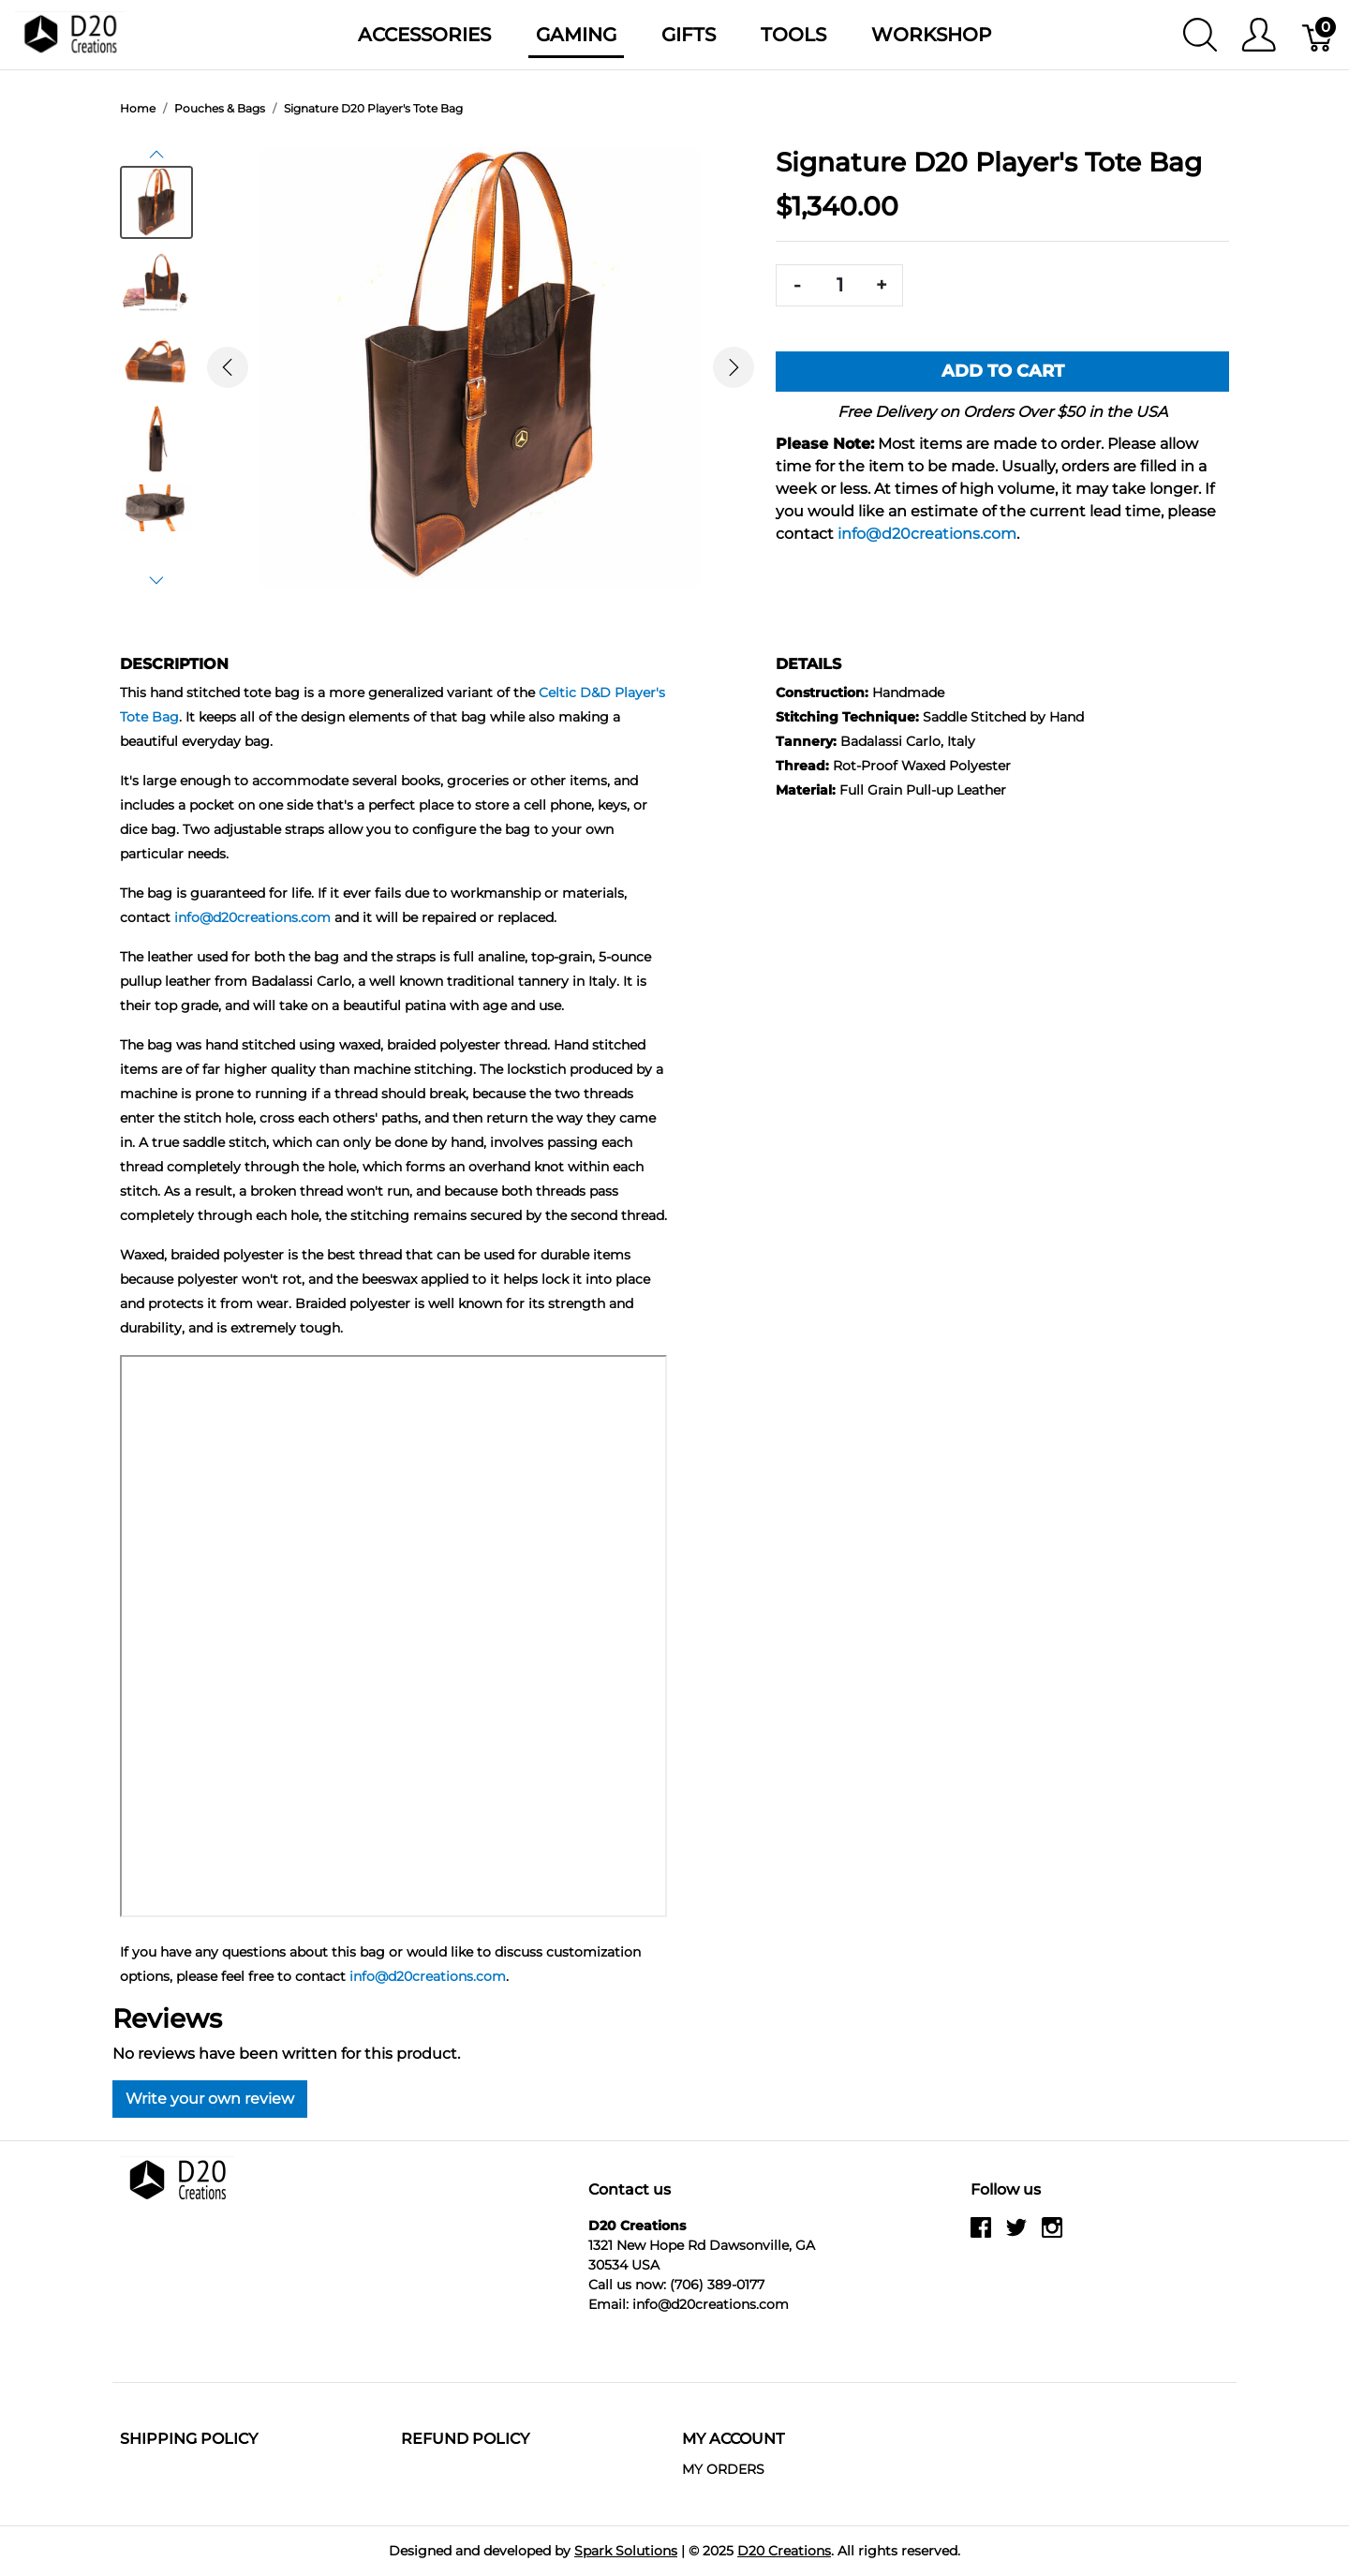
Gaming (576, 34)
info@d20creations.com (927, 534)
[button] (156, 154)
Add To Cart (1002, 371)
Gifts (688, 34)
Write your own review (210, 2098)
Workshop (931, 34)
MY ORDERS (723, 2469)
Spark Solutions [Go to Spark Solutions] (625, 2550)
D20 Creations (784, 2550)
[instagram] (1052, 2235)
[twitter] (1016, 2235)
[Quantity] (839, 285)
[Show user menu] (1258, 35)
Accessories (424, 34)
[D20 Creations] (70, 33)
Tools (793, 34)
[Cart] (1318, 35)
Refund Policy (465, 2439)
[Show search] (1200, 35)
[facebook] (981, 2235)
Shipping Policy (189, 2439)
